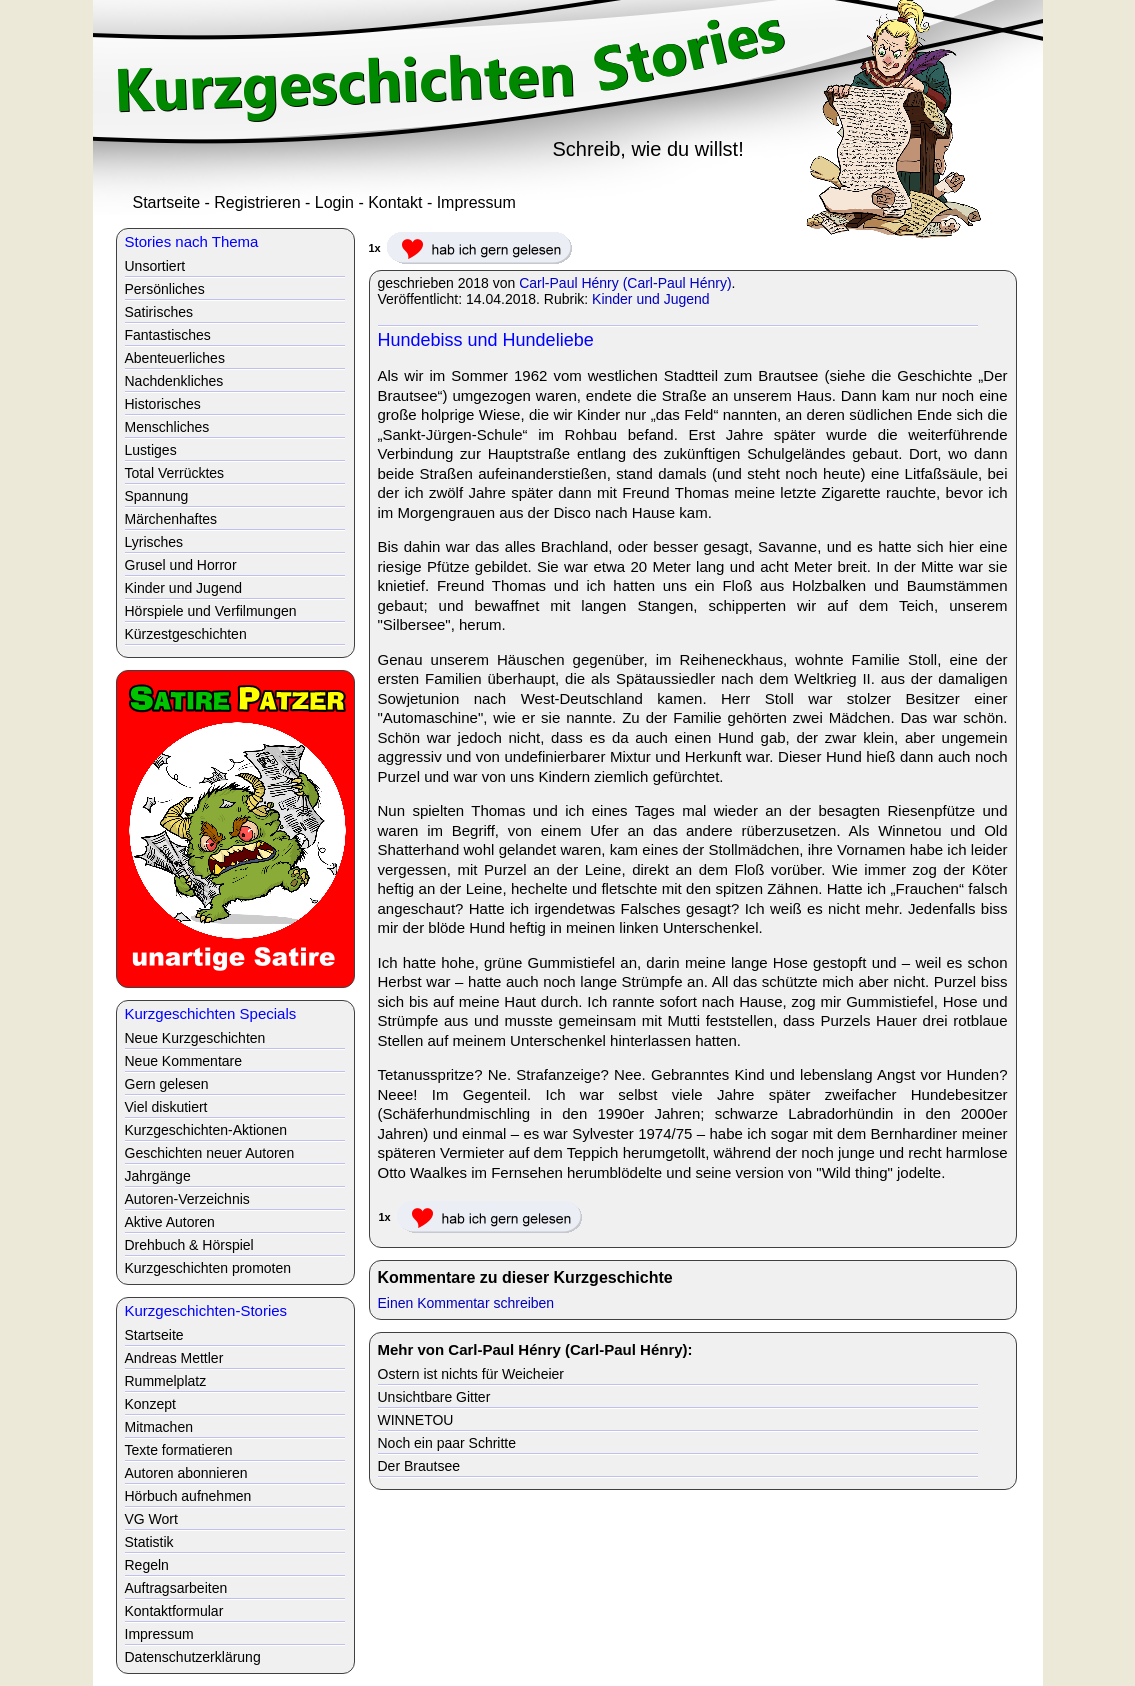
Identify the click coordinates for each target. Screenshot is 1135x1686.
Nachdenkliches (174, 381)
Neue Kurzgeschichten (195, 1038)
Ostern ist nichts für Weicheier (471, 1374)
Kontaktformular (174, 1611)
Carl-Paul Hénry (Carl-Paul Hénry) (625, 283)
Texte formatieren (179, 1450)
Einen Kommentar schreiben (466, 1303)
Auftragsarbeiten (176, 1588)
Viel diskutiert (166, 1107)
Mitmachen (159, 1427)
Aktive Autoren (170, 1222)
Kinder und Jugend (651, 299)
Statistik (149, 1542)
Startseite (167, 202)
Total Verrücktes (175, 473)
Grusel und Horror (181, 565)
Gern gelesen (167, 1084)
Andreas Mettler (174, 1358)
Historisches (163, 404)
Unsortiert (155, 266)
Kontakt (395, 202)
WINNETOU (416, 1420)
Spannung (157, 496)
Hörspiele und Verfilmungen (211, 611)
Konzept (150, 1404)
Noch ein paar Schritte (447, 1443)
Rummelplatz (166, 1381)
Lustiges (151, 450)
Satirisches (159, 312)
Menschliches (167, 427)
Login (334, 202)
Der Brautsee (419, 1466)
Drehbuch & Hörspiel (189, 1245)
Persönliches (165, 289)
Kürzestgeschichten (186, 634)
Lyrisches (154, 542)
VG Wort (151, 1519)
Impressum (476, 202)
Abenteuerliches (175, 358)
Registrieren (257, 202)
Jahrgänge (158, 1176)
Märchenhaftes (171, 519)
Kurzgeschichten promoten (208, 1268)
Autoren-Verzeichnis (187, 1199)
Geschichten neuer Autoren (210, 1153)
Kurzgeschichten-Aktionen (206, 1130)
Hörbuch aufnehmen (188, 1496)
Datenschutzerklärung (193, 1657)
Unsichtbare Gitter (434, 1397)
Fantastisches (168, 335)
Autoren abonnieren (186, 1473)
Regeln (147, 1565)
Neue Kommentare (184, 1061)
